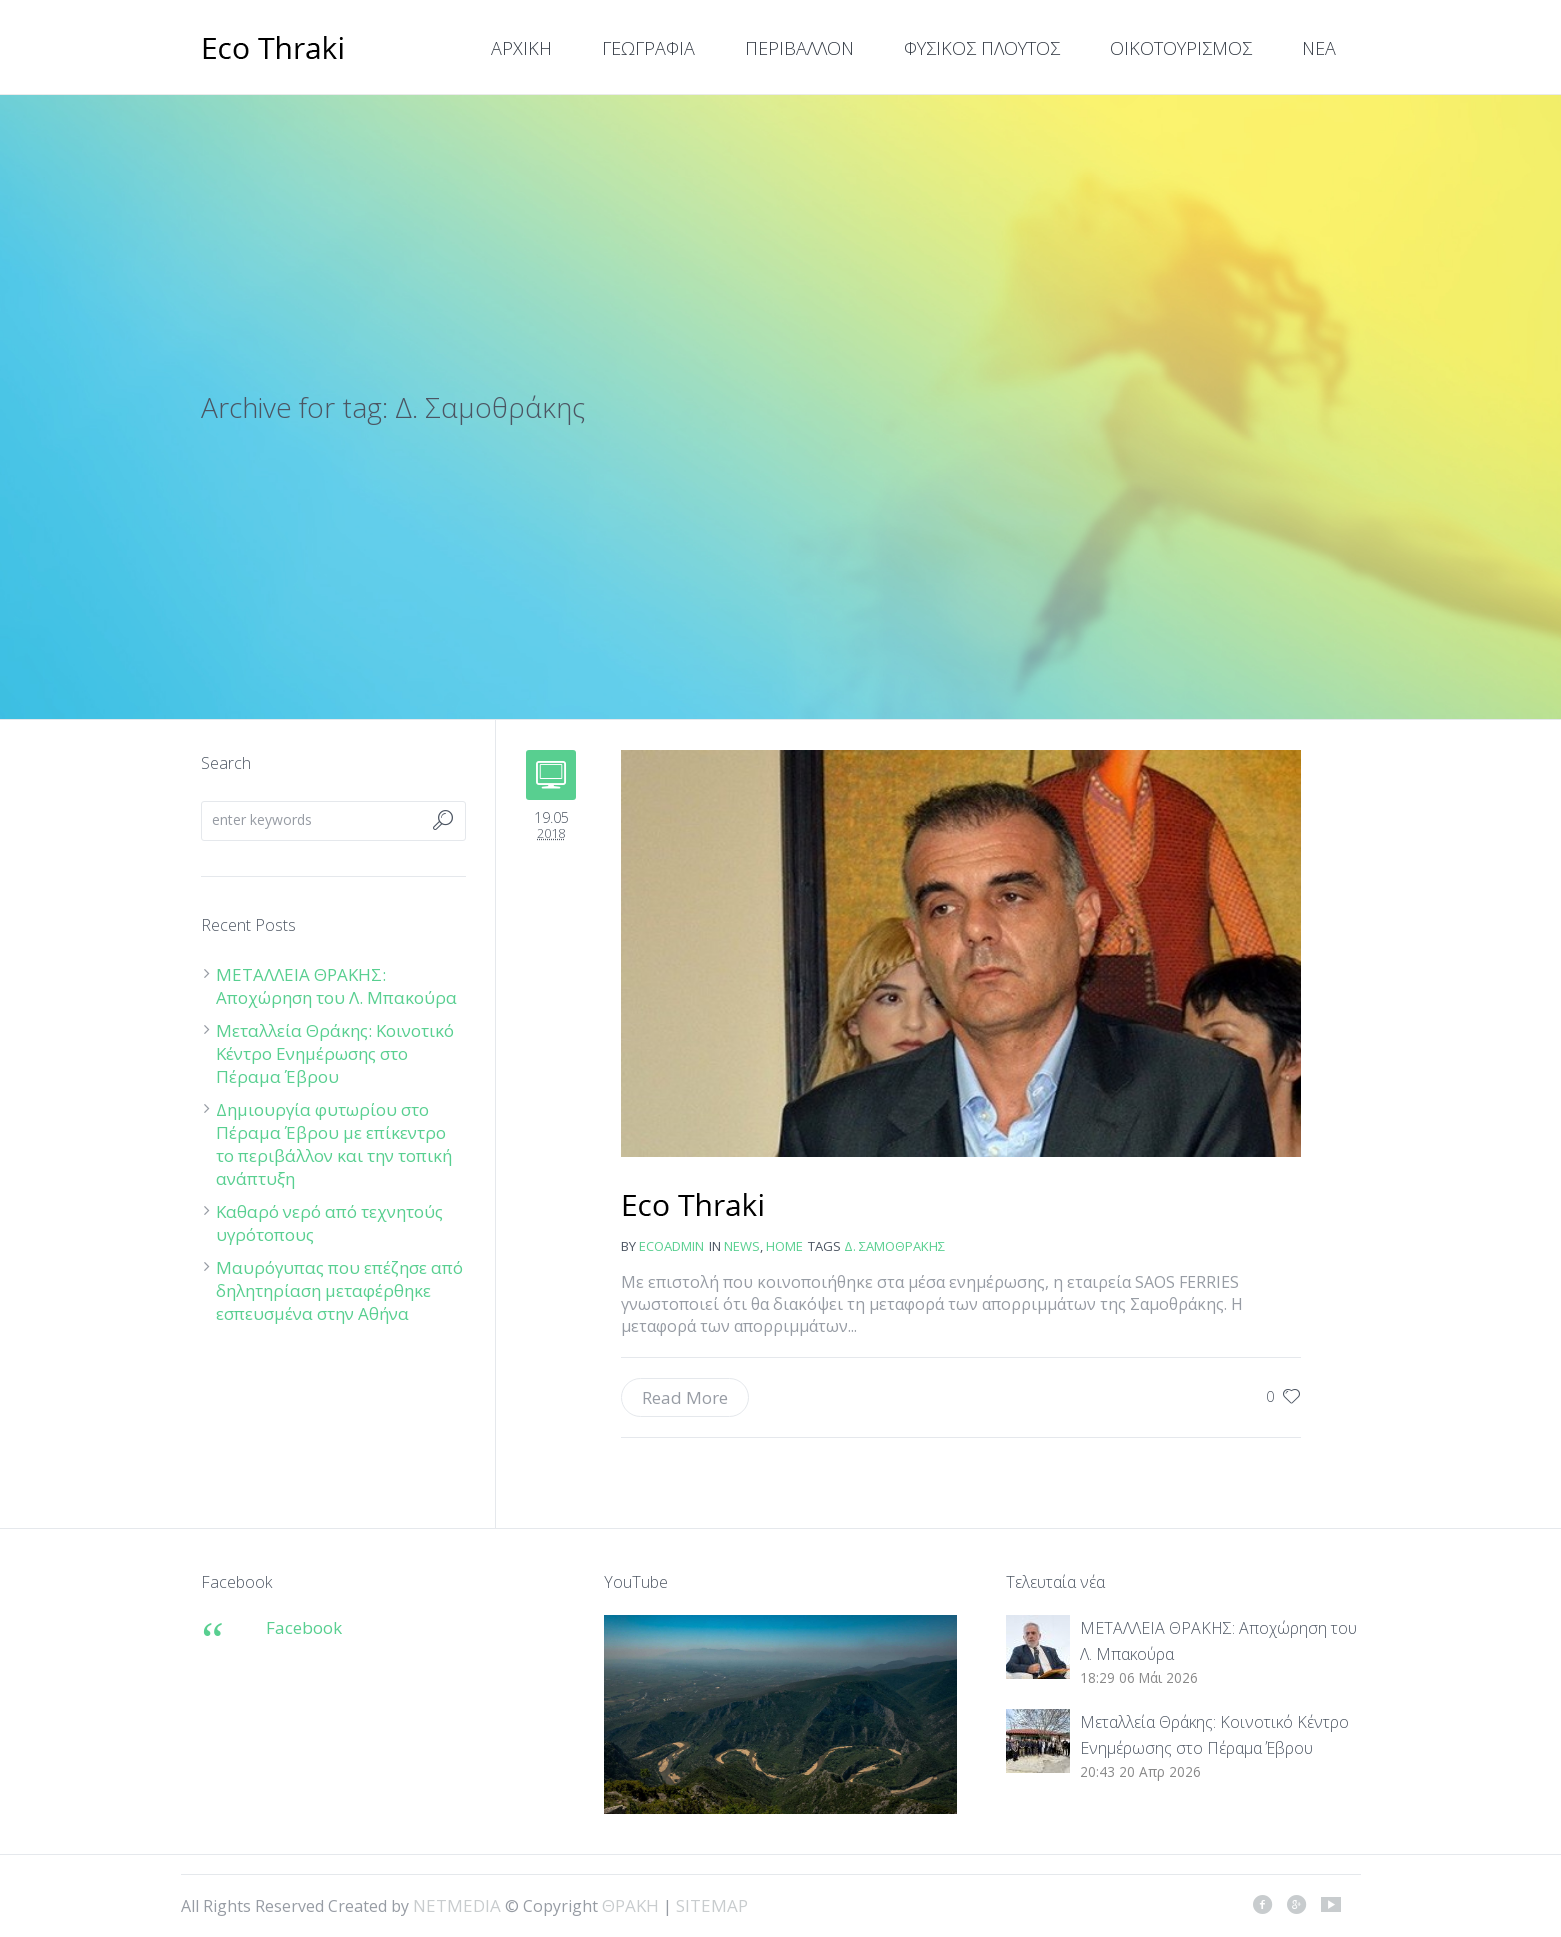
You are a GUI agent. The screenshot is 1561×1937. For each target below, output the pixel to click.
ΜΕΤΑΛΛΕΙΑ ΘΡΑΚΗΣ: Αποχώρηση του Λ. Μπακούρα (336, 986)
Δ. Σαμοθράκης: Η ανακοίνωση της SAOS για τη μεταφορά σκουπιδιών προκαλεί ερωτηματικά (693, 1207)
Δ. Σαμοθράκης (894, 1246)
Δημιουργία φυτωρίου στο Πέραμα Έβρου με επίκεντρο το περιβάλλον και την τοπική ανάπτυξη (334, 1144)
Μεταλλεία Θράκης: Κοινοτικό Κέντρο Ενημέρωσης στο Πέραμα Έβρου (335, 1053)
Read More (685, 1397)
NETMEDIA (457, 1905)
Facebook (304, 1627)
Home (784, 1246)
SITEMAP (712, 1905)
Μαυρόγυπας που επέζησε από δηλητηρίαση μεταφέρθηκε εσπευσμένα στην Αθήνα (339, 1290)
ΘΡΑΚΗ (273, 50)
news (742, 1246)
